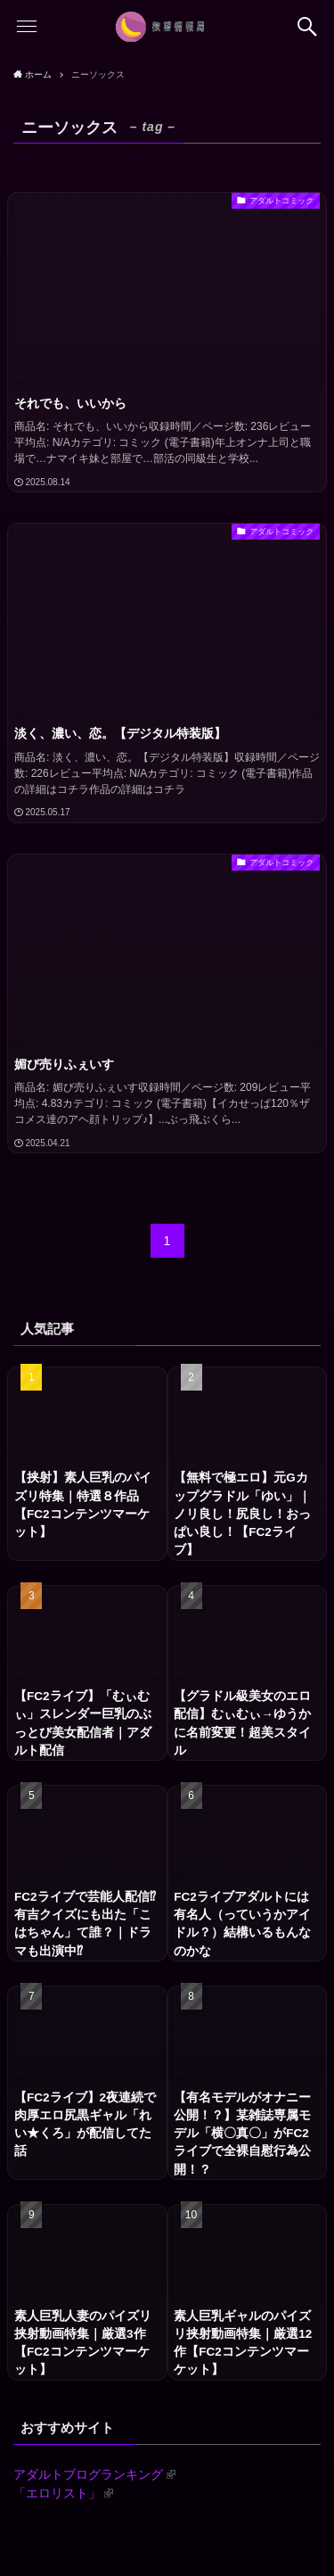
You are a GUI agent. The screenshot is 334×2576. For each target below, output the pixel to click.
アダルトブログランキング (94, 2474)
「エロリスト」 (63, 2493)
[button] (307, 27)
